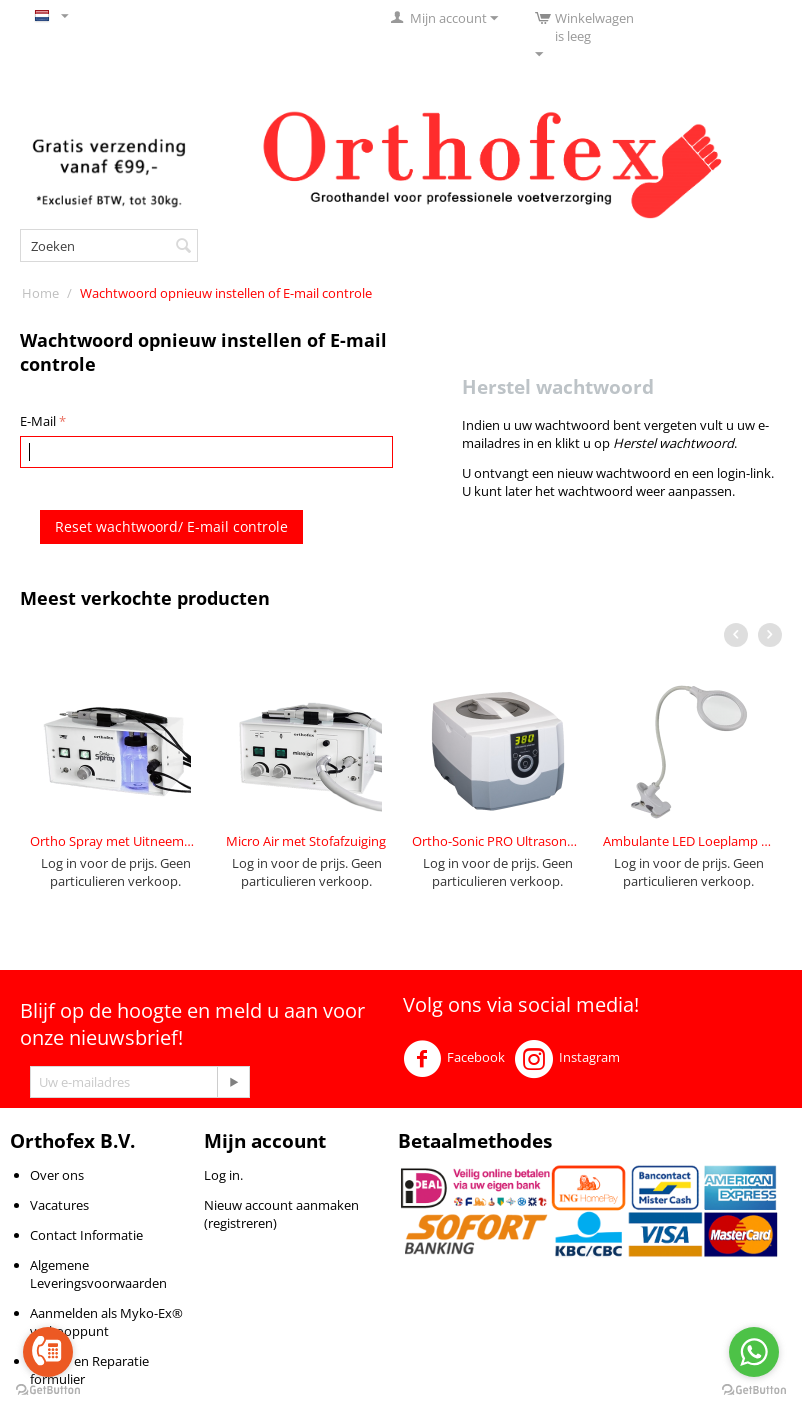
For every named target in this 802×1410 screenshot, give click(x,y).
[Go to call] (48, 1352)
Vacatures (59, 1205)
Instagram (567, 1059)
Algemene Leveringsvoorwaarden (98, 1274)
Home (40, 293)
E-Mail (38, 421)
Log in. (223, 1175)
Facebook (454, 1059)
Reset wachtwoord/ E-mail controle (171, 526)
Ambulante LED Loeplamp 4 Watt (689, 841)
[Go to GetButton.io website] (48, 1390)
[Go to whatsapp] (754, 1352)
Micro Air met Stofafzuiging (306, 841)
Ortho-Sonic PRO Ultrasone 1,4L (498, 841)
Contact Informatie (86, 1235)
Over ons (57, 1175)
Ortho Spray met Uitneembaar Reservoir (116, 841)
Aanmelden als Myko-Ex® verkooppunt (106, 1322)
